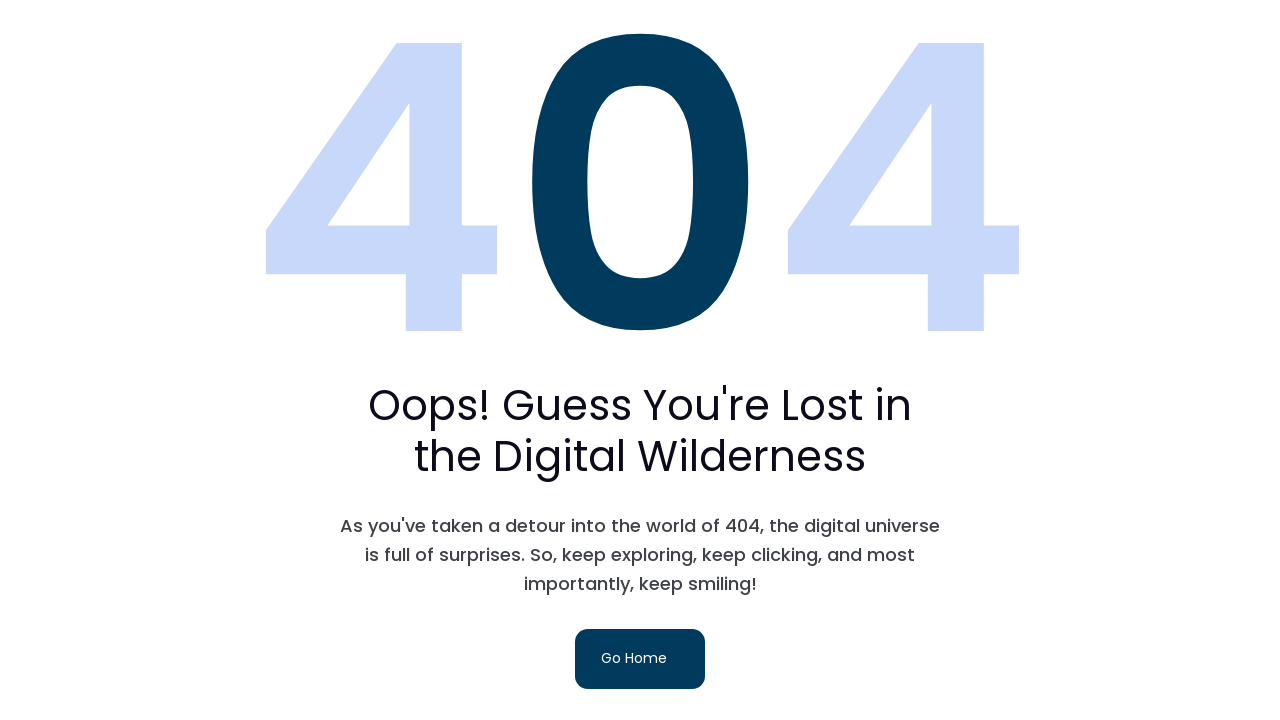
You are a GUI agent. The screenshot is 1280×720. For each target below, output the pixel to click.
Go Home (634, 658)
